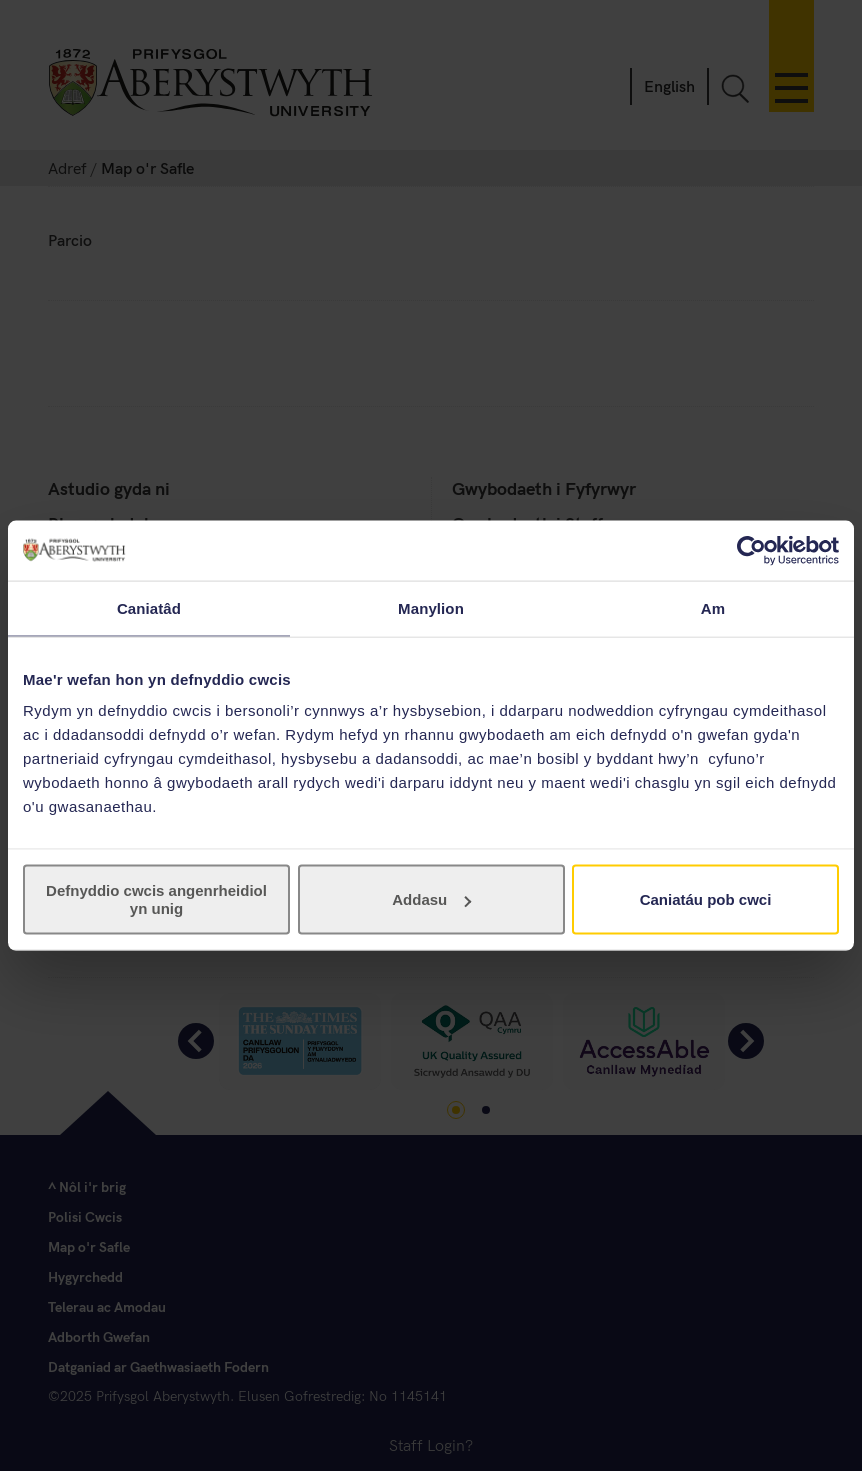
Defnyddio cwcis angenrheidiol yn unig (156, 899)
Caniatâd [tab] (149, 607)
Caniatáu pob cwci (706, 899)
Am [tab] (713, 607)
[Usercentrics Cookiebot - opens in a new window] (751, 550)
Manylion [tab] (431, 607)
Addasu (431, 899)
